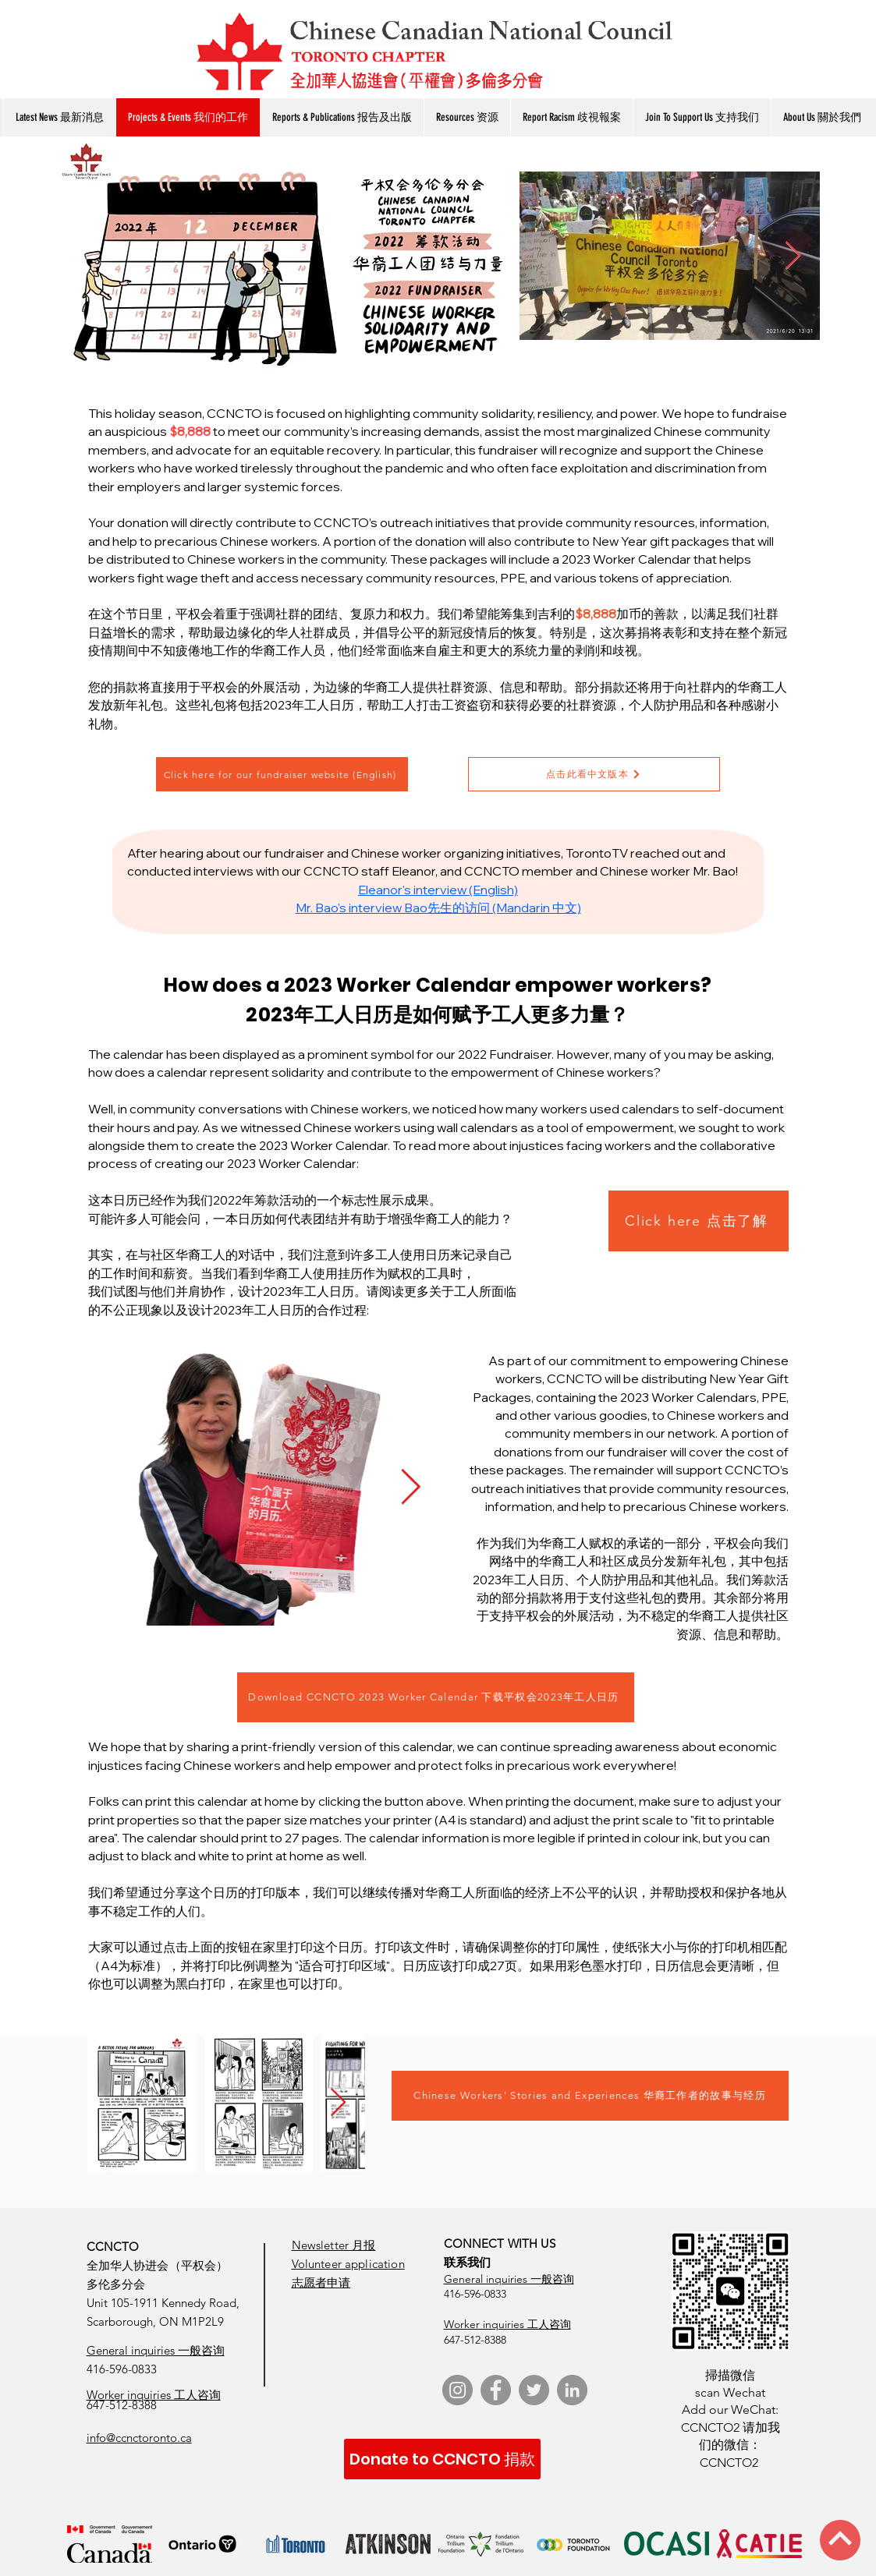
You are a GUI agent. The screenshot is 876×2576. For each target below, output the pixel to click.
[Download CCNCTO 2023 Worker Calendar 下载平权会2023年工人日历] (435, 1697)
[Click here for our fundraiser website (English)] (282, 774)
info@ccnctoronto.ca (139, 2437)
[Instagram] (457, 2390)
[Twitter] (534, 2390)
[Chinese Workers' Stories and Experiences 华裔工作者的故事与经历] (590, 2096)
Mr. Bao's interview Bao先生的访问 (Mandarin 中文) (438, 907)
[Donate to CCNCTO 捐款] (442, 2459)
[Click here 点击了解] (698, 1221)
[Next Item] (410, 1488)
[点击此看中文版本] (594, 774)
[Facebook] (496, 2390)
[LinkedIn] (572, 2390)
